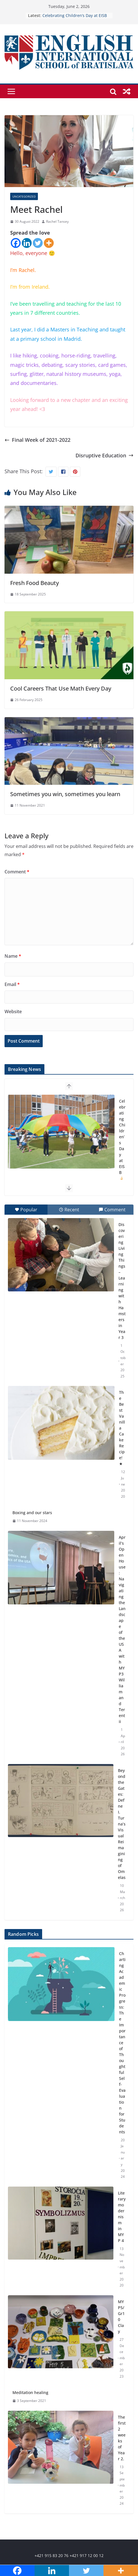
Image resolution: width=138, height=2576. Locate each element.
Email (12, 984)
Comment (17, 872)
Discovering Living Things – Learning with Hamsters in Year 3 (122, 1281)
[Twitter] (38, 243)
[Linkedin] (27, 243)
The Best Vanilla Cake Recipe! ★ (122, 1428)
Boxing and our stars (32, 1512)
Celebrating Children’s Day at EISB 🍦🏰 (122, 1142)
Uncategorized (24, 196)
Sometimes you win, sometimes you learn (65, 794)
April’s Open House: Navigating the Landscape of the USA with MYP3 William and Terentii (122, 1629)
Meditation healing (30, 2392)
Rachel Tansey (57, 221)
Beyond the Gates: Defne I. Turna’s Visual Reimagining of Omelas (122, 1824)
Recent (69, 1209)
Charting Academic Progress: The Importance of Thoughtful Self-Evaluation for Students (122, 2042)
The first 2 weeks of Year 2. (122, 2437)
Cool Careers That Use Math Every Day (60, 688)
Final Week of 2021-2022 (37, 439)
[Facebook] (16, 243)
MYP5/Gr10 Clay (121, 2316)
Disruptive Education (104, 455)
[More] (49, 243)
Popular (26, 1209)
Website (13, 1011)
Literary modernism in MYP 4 (122, 2216)
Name (13, 956)
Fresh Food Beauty (34, 583)
